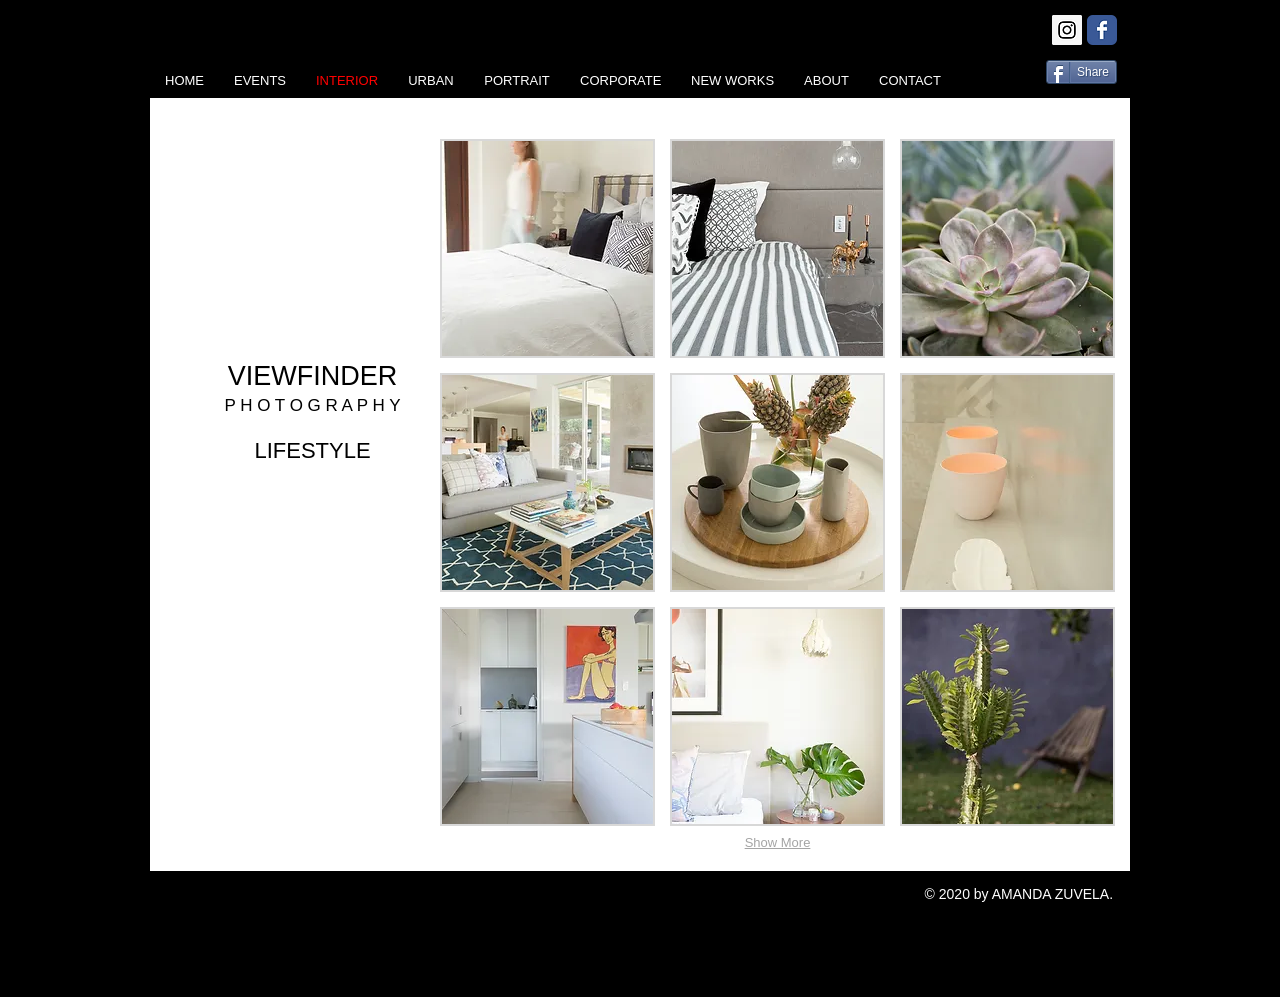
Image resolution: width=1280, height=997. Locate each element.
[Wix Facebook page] (1102, 30)
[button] (547, 248)
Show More (778, 842)
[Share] (1081, 72)
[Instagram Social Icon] (1067, 30)
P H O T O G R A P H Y (312, 405)
